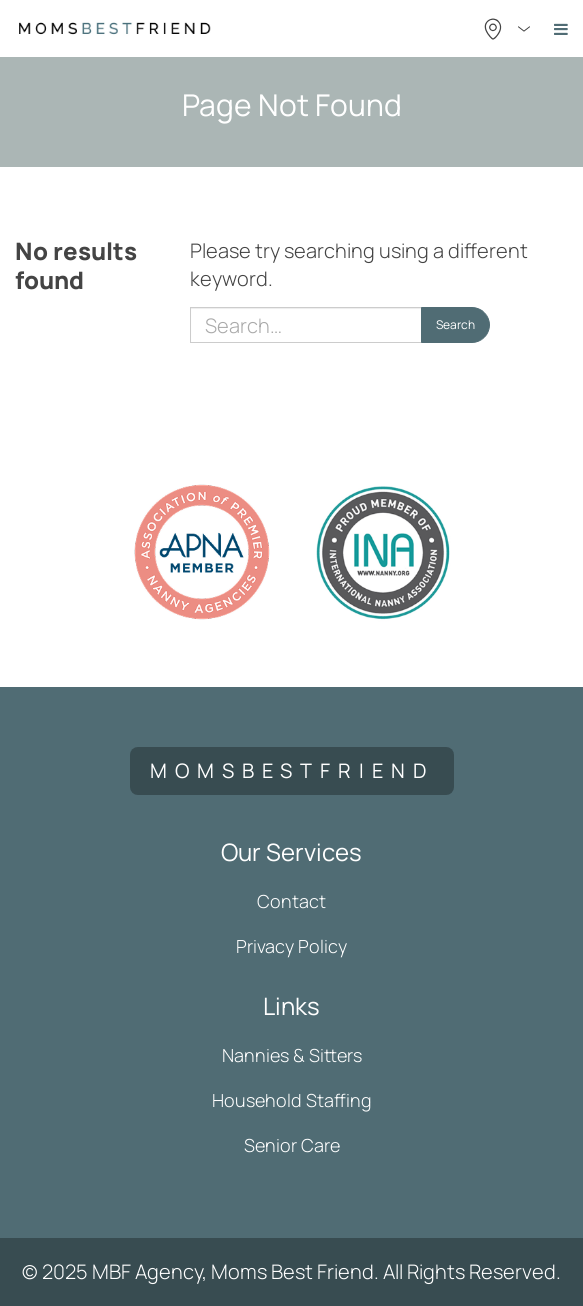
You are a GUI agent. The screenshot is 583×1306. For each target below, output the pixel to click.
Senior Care (292, 1145)
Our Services (291, 851)
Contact (291, 901)
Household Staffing (292, 1100)
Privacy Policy (291, 946)
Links (291, 1005)
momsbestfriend (292, 770)
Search (455, 324)
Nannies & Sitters (292, 1055)
